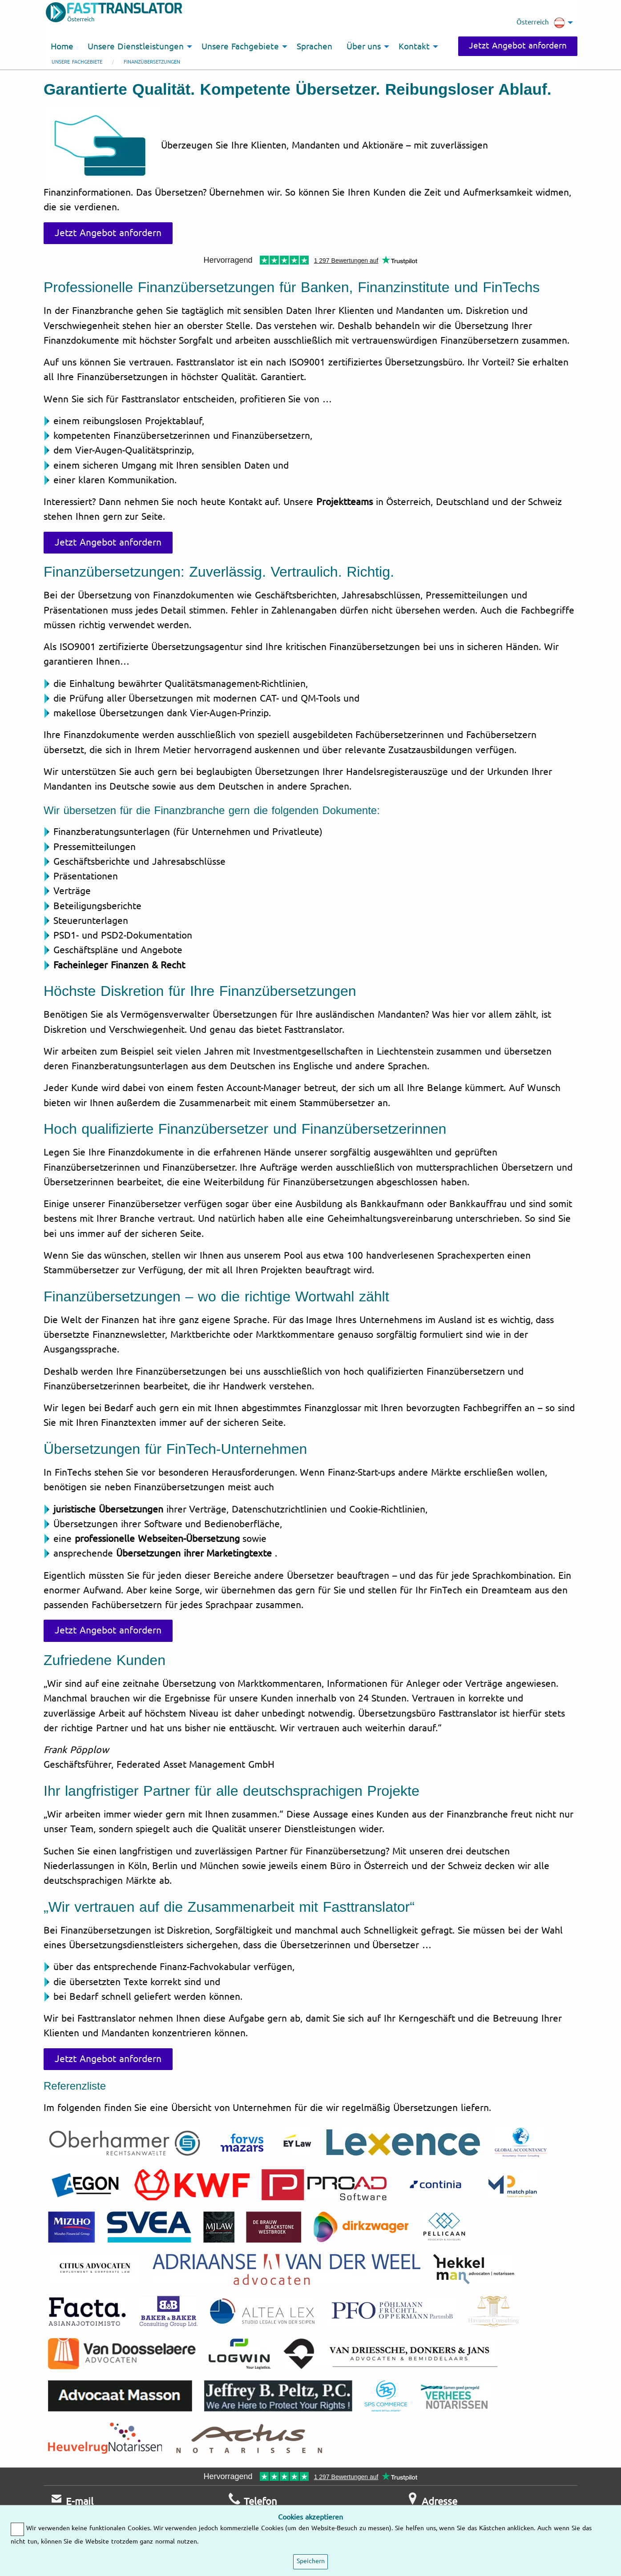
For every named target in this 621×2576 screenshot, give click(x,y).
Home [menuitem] (62, 46)
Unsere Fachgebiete (77, 62)
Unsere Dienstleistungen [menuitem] (136, 46)
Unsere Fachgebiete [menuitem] (240, 46)
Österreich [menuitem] (540, 22)
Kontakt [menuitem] (414, 46)
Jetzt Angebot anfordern (517, 45)
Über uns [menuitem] (364, 46)
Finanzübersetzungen (152, 62)
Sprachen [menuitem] (314, 46)
